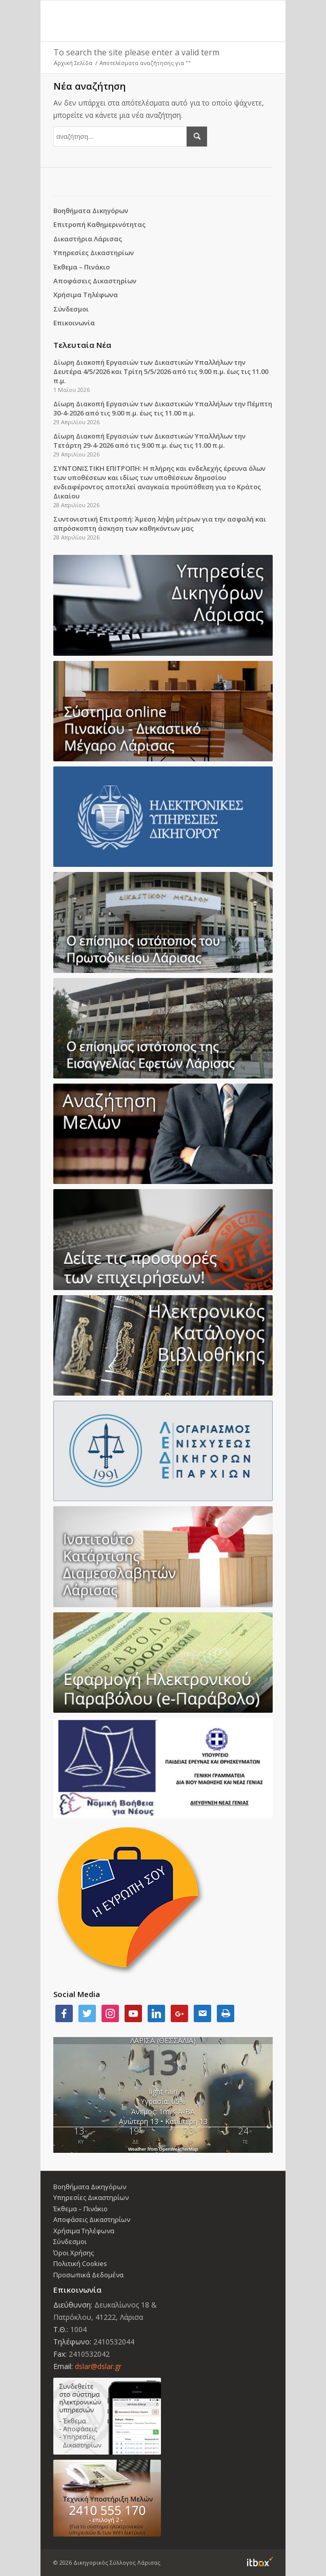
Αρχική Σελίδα (73, 63)
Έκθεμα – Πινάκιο (81, 267)
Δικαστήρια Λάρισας (87, 238)
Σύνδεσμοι (71, 309)
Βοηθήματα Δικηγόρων (90, 210)
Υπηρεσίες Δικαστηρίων (93, 252)
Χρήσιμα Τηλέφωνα (85, 294)
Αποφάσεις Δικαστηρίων (94, 280)
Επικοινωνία (74, 322)
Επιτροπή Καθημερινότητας (99, 224)
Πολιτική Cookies (80, 2263)
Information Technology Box (260, 2561)
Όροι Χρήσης (73, 2252)
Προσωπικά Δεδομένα (88, 2274)
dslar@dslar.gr (98, 2366)
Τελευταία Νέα (82, 345)
